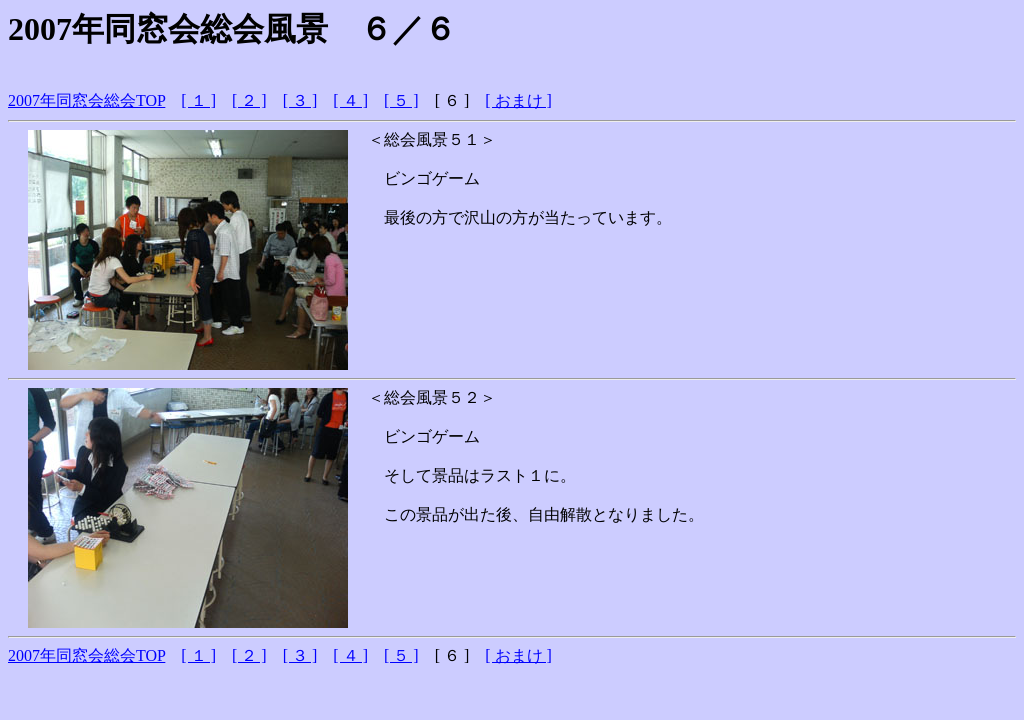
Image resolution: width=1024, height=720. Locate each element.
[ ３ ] (300, 100)
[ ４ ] (350, 100)
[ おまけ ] (518, 100)
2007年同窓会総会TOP (86, 100)
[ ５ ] (401, 100)
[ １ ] (198, 100)
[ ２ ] (249, 100)
